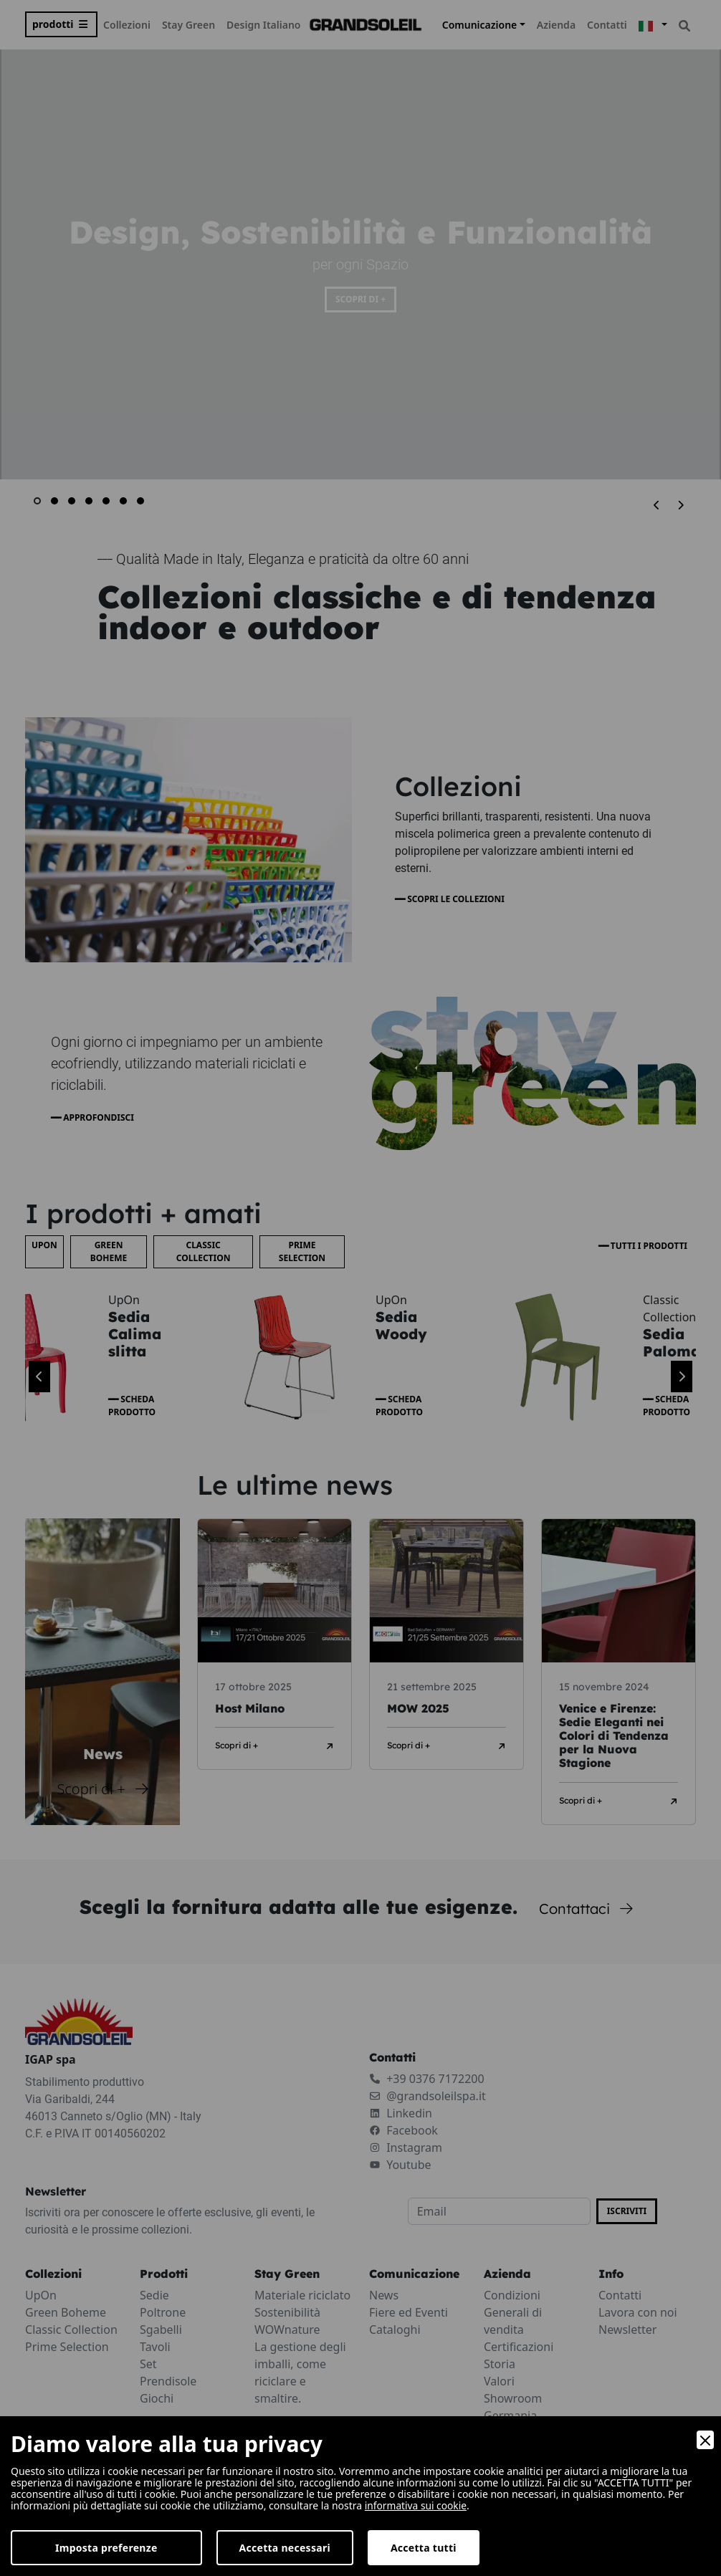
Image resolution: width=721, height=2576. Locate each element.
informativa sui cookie (417, 2505)
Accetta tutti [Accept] (424, 2548)
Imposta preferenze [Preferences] (106, 2548)
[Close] (705, 2440)
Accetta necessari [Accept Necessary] (284, 2548)
